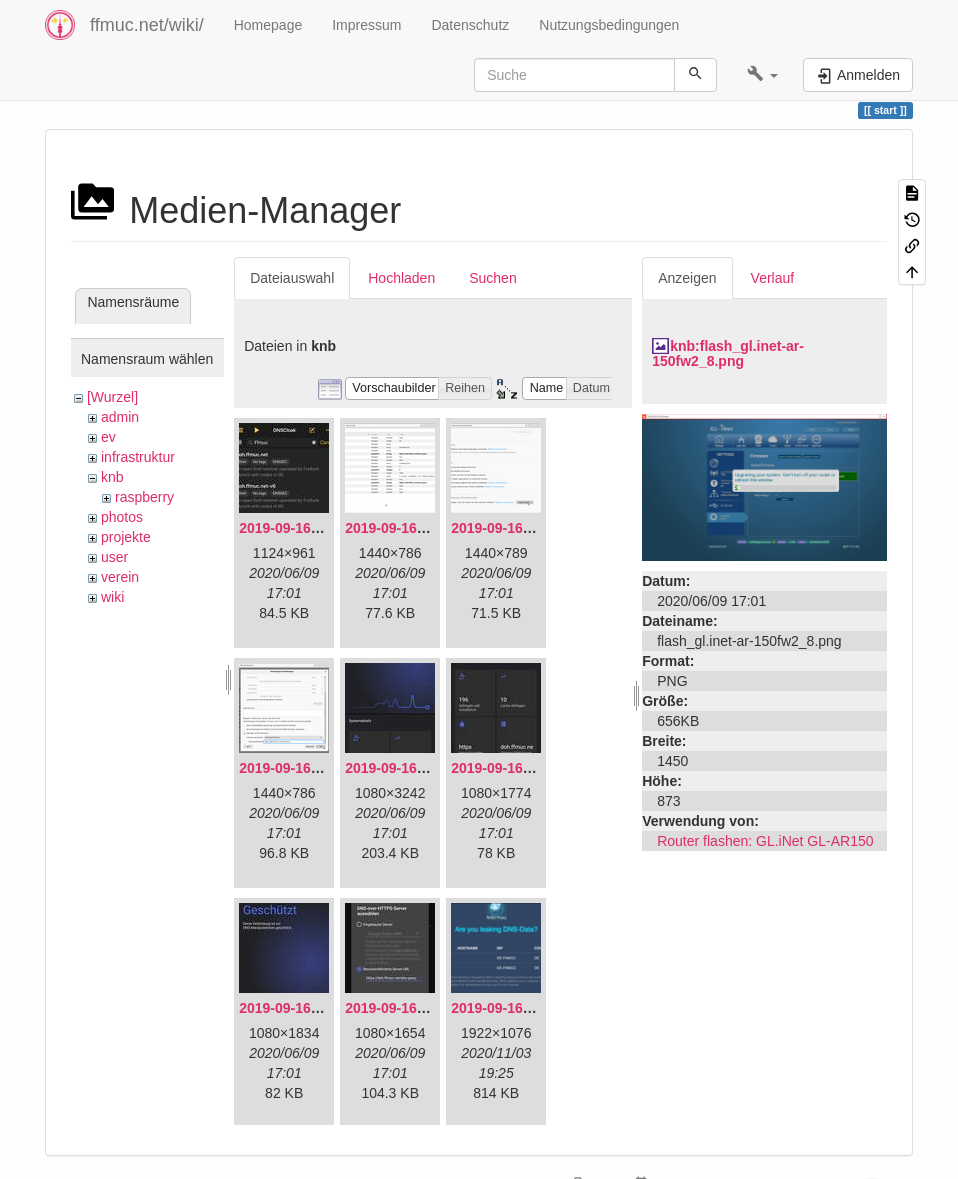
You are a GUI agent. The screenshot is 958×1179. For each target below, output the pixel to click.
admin (120, 417)
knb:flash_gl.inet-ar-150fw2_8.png (728, 353)
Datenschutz (470, 25)
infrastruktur (138, 457)
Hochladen (401, 278)
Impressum (366, 25)
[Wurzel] (112, 397)
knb (112, 477)
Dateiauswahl (292, 278)
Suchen (492, 278)
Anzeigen (687, 278)
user (114, 557)
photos (122, 517)
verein (120, 577)
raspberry (144, 497)
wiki (112, 597)
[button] (762, 75)
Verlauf (773, 278)
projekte (126, 537)
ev (108, 437)
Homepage (268, 25)
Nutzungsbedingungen (609, 25)
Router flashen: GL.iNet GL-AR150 (765, 841)
